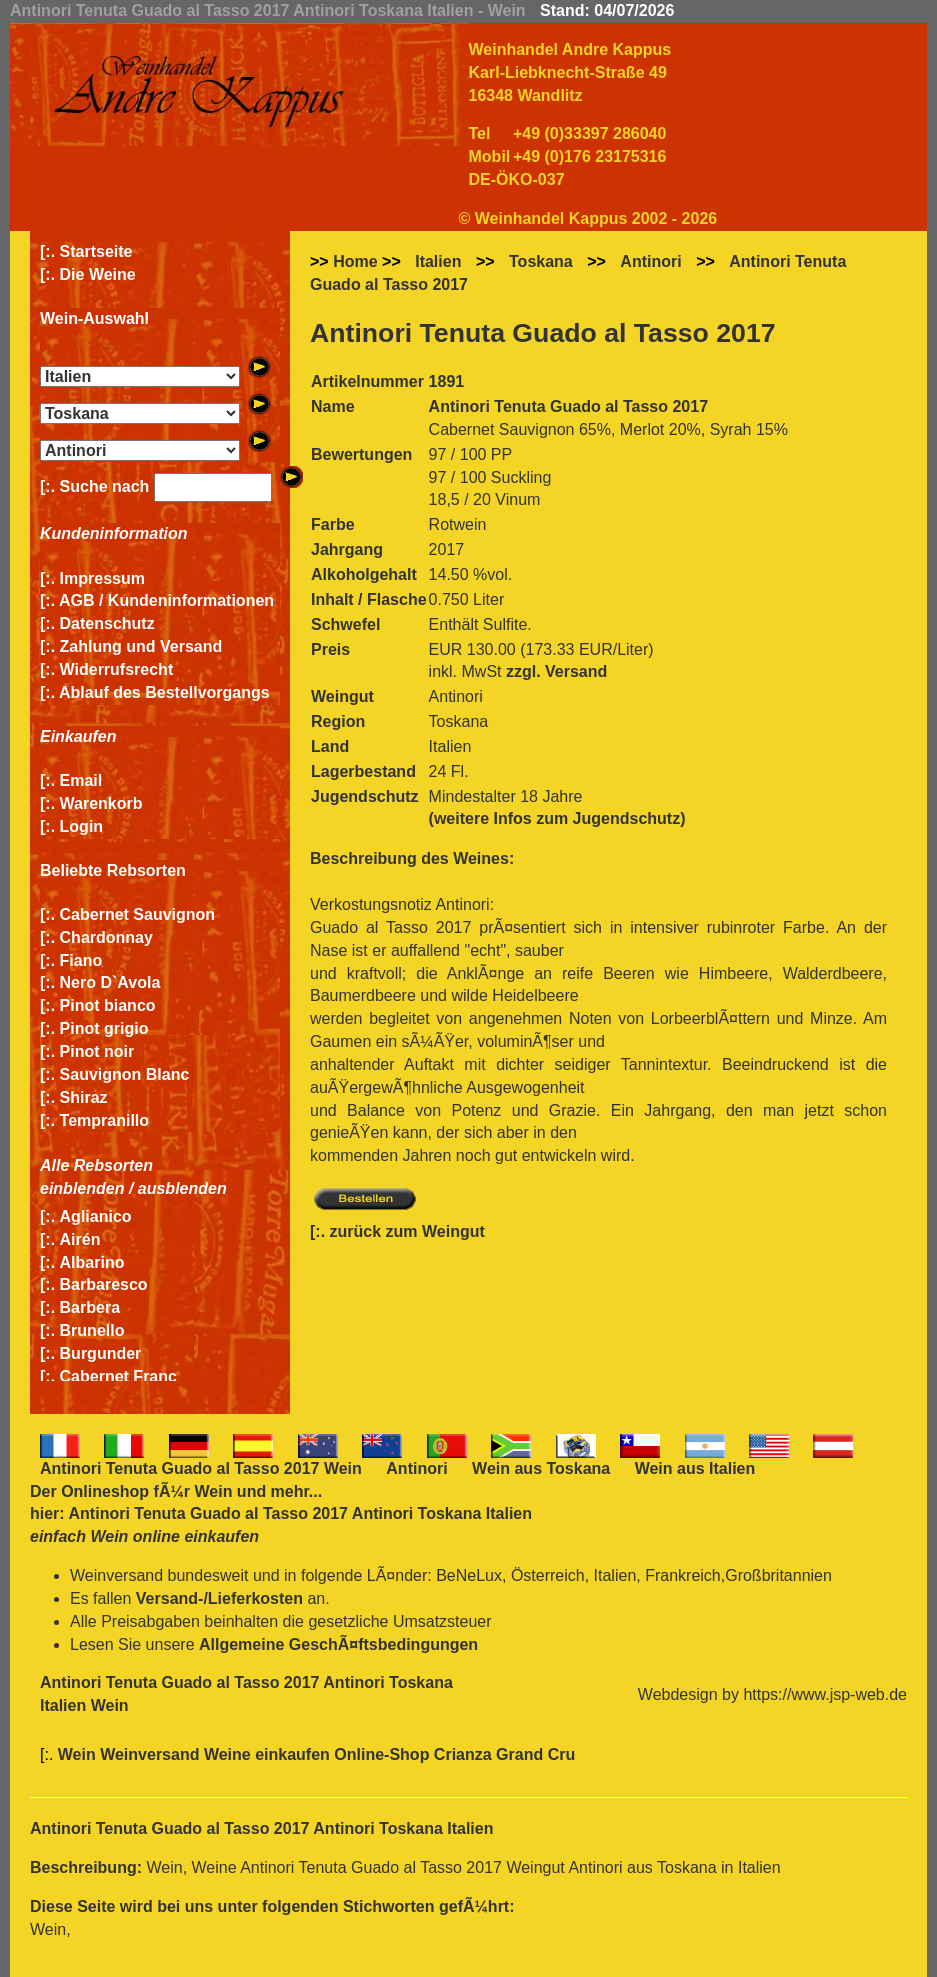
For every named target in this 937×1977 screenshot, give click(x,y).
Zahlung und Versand (141, 646)
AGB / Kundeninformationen (166, 600)
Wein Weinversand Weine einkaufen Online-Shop (246, 1754)
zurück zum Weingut (407, 1231)
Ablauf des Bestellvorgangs (164, 692)
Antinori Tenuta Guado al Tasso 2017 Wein (201, 1468)
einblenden (82, 1188)
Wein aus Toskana (541, 1468)
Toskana (541, 261)
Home (355, 261)
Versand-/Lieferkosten (219, 1598)
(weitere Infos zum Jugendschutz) (557, 818)
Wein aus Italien (695, 1468)
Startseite (96, 251)
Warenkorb (101, 803)
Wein (213, 1491)
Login (82, 826)
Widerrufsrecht (117, 669)
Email (81, 780)
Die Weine (98, 274)
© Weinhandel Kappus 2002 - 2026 (588, 218)
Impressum (102, 578)
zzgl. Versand (556, 671)
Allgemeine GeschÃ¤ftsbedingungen (338, 1644)
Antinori (650, 261)
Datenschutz (107, 623)
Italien (438, 261)
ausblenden (182, 1188)
